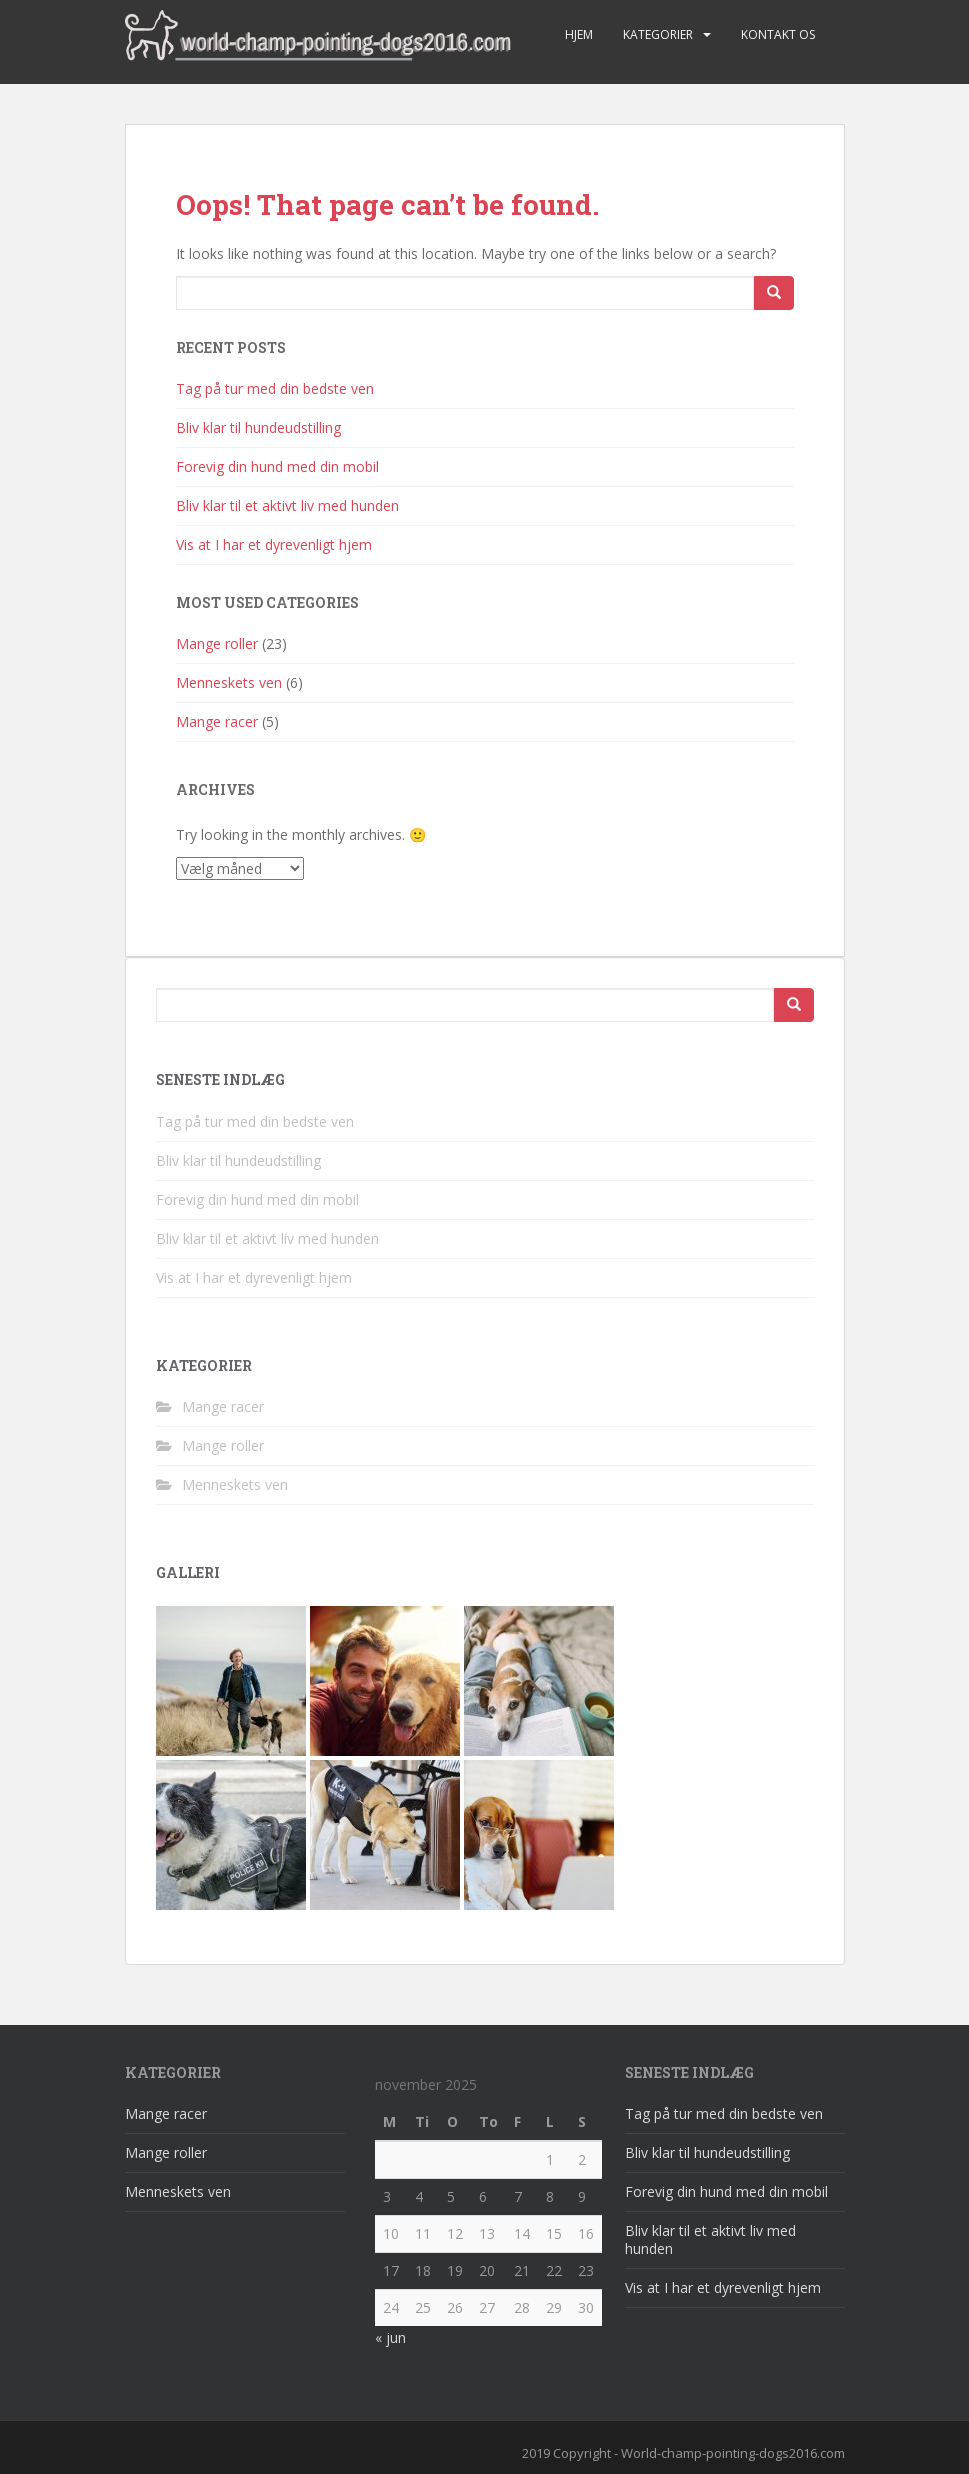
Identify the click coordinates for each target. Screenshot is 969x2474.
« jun (390, 2337)
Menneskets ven (229, 682)
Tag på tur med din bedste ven (275, 388)
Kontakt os (778, 34)
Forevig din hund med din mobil (277, 466)
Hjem (579, 34)
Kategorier (658, 34)
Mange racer (217, 721)
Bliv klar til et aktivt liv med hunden (287, 505)
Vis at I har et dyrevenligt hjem (274, 544)
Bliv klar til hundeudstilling (258, 427)
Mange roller (217, 643)
